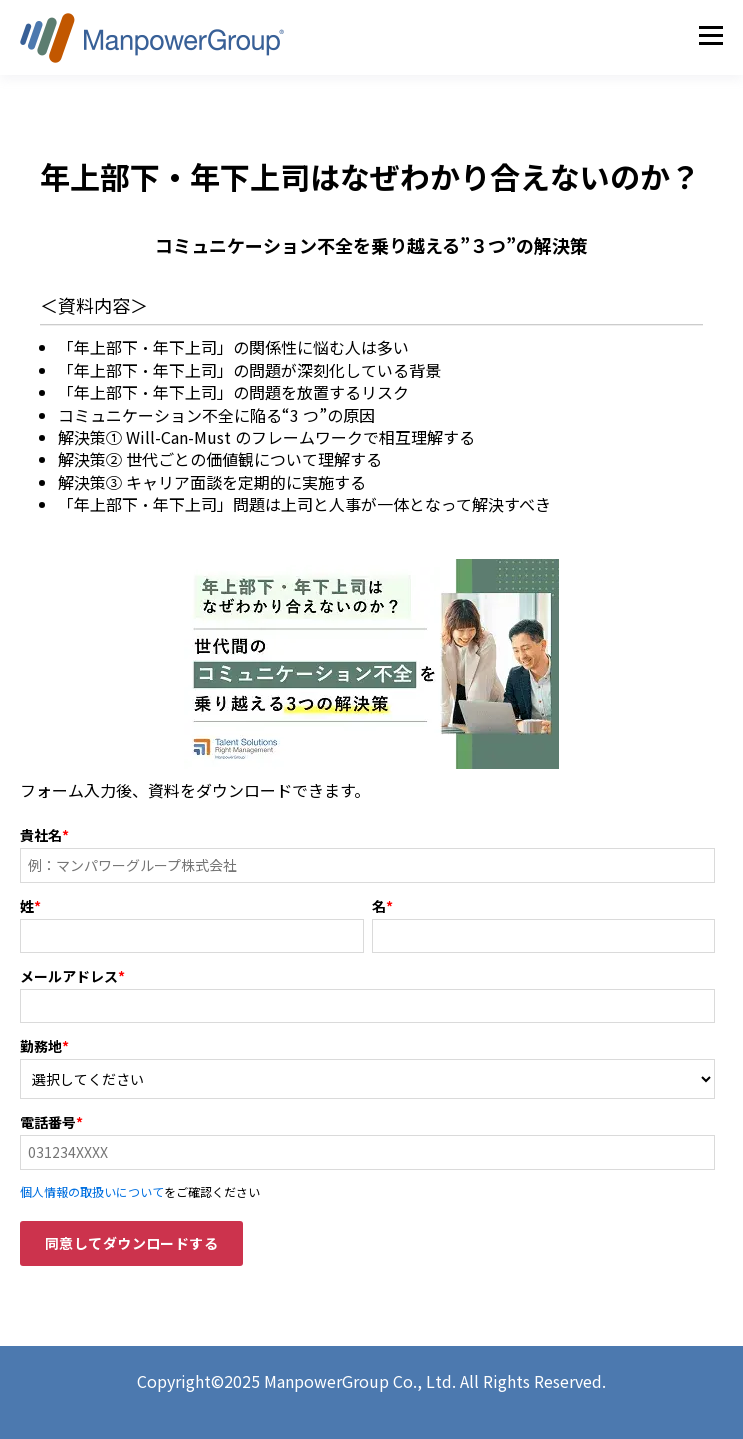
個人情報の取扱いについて (92, 1191)
